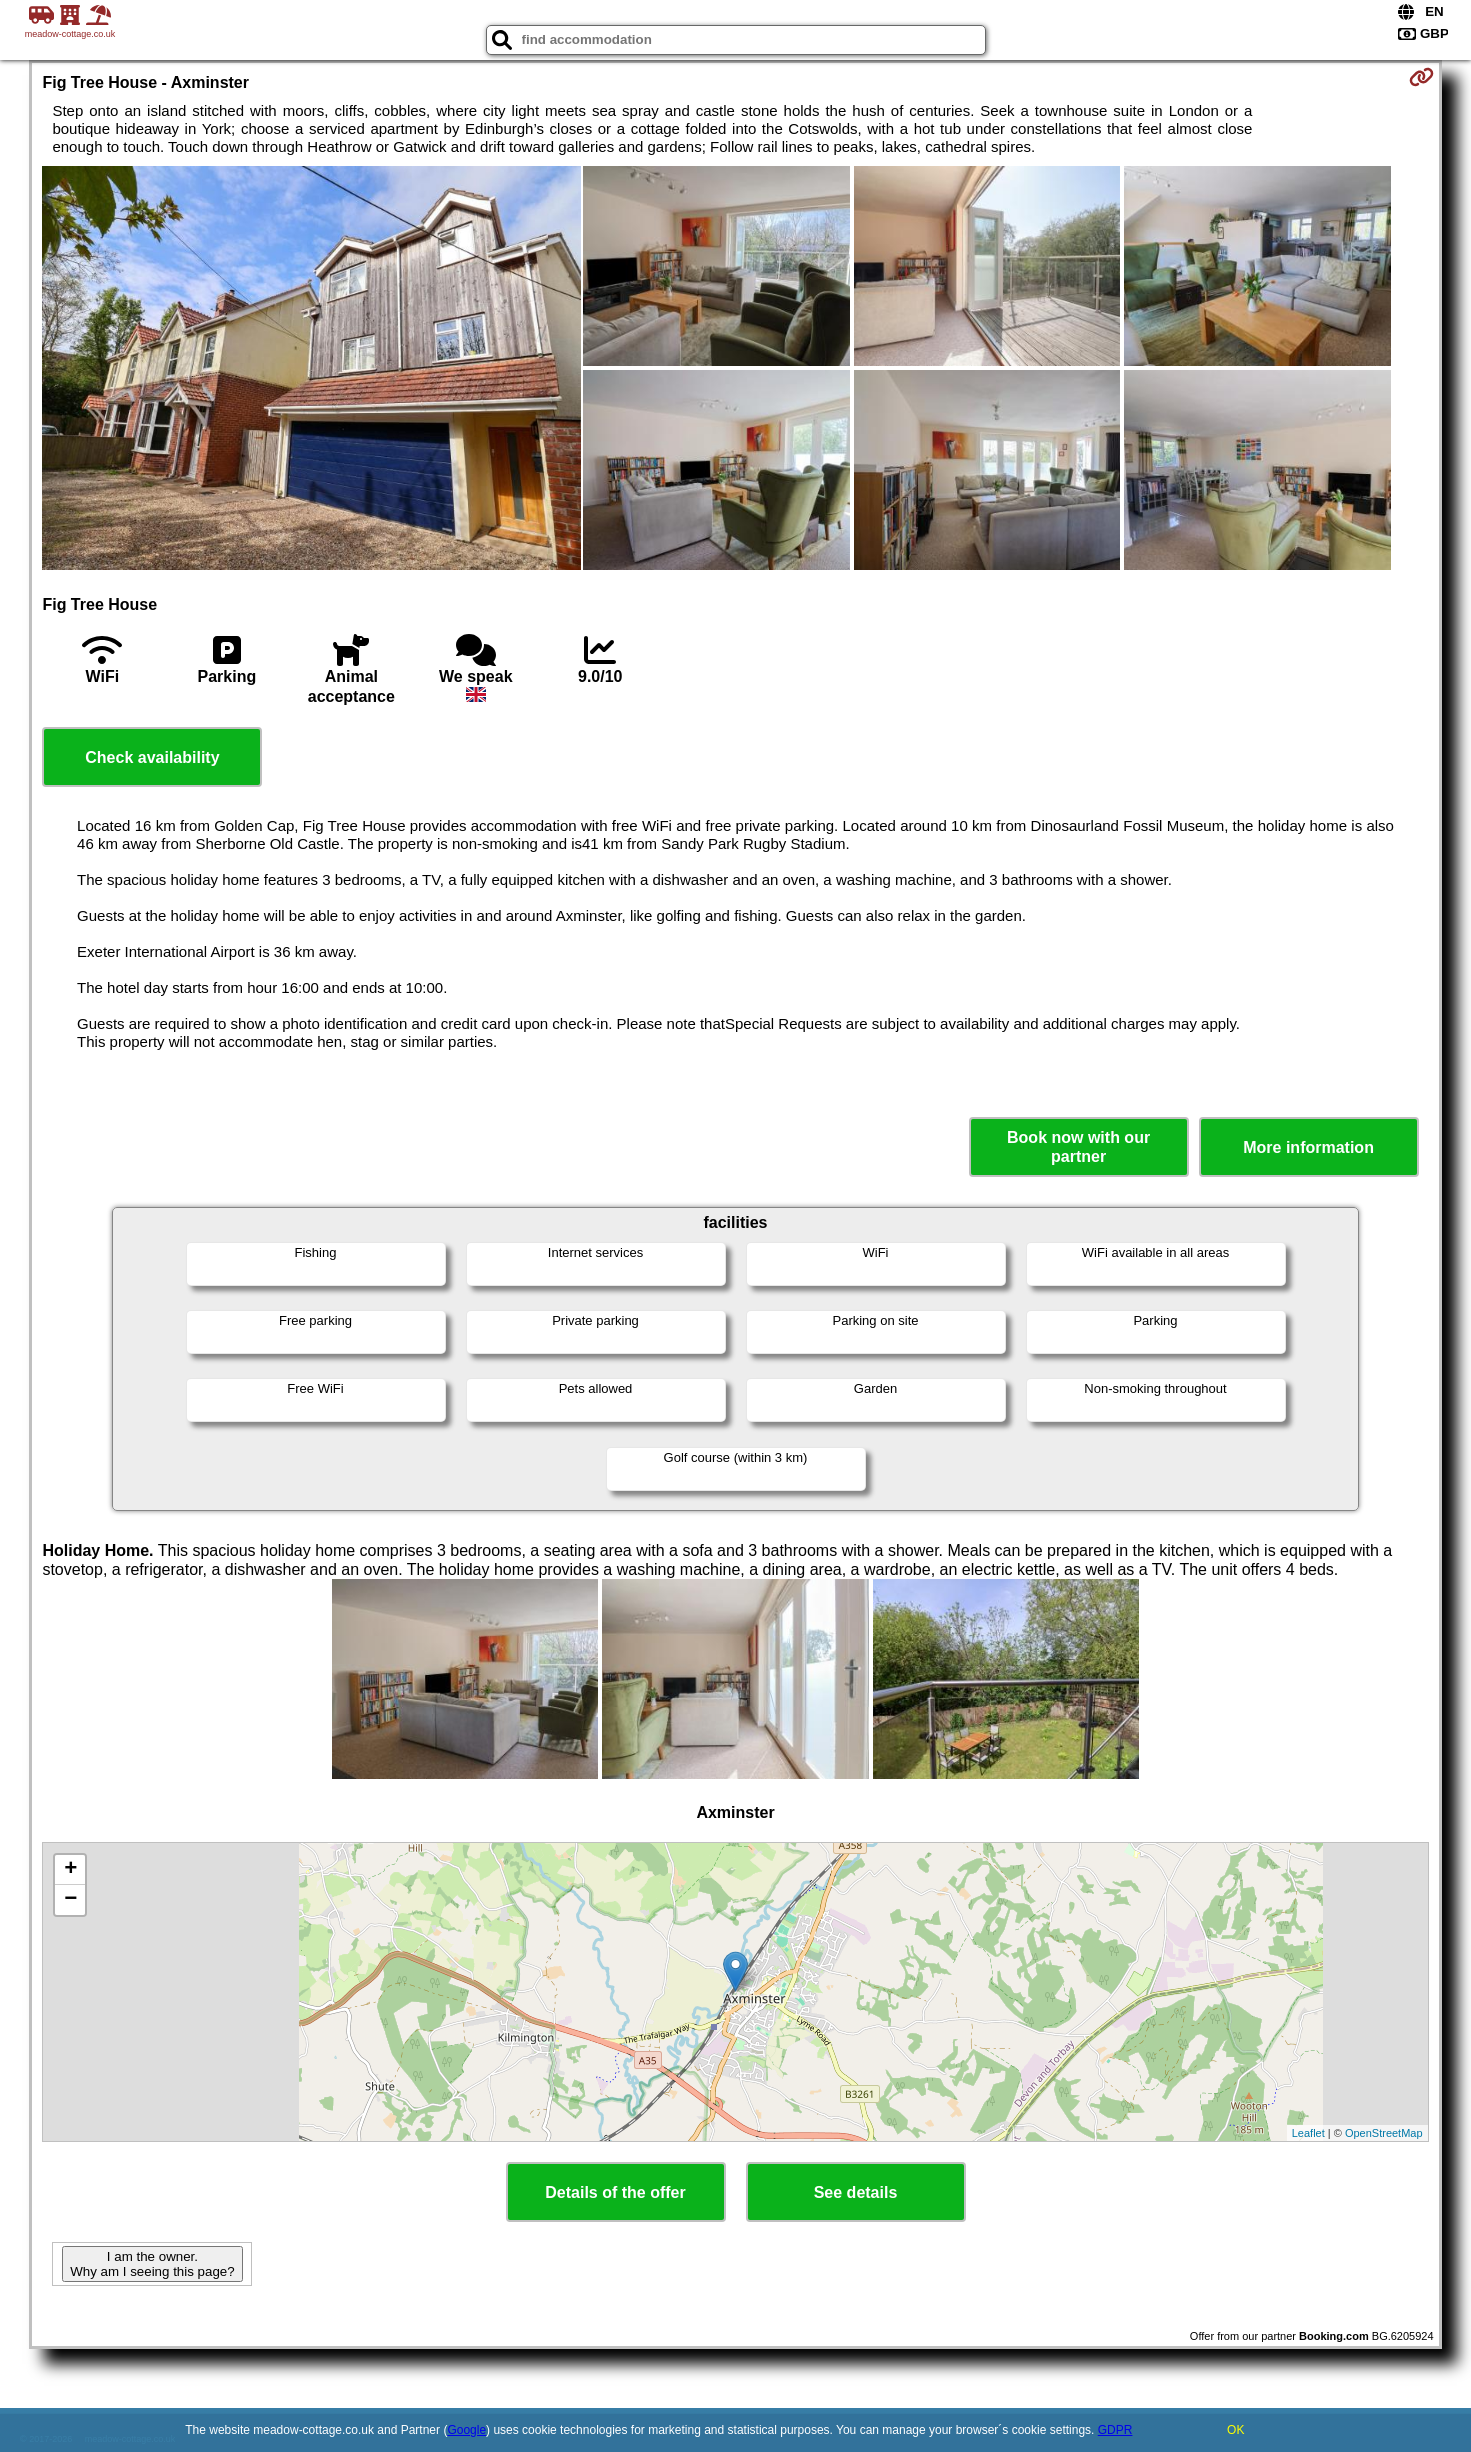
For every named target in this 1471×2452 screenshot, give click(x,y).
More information (1308, 1147)
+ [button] (70, 1870)
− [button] (70, 1900)
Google (466, 2430)
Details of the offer (615, 2192)
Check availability (152, 757)
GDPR (1115, 2430)
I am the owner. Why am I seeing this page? (152, 2264)
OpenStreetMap (1384, 2133)
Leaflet (1308, 2133)
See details (856, 2192)
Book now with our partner (1078, 1147)
